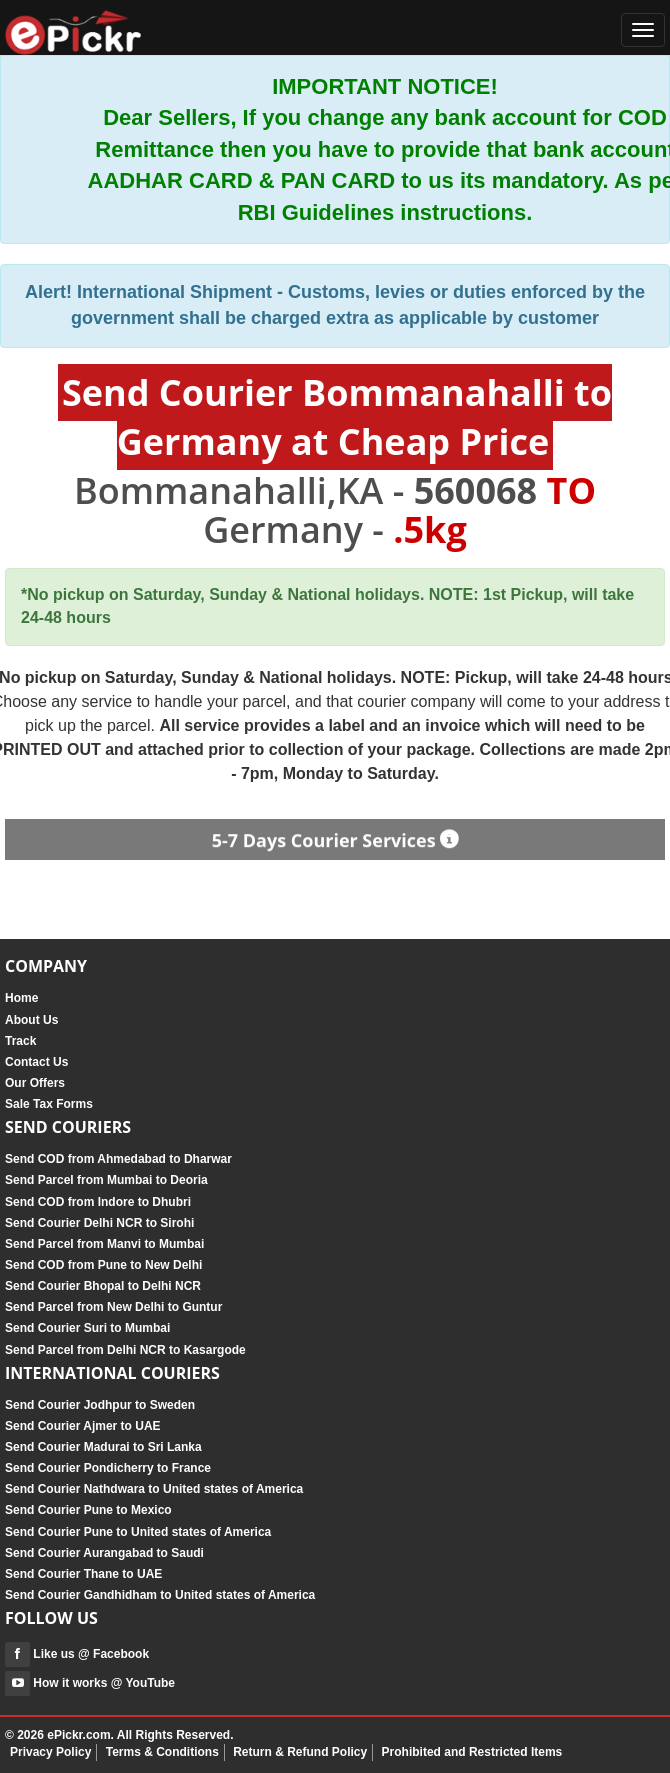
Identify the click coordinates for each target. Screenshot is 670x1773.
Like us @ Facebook (77, 1654)
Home (21, 998)
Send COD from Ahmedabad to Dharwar (118, 1159)
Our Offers (35, 1083)
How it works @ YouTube (90, 1683)
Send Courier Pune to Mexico (88, 1510)
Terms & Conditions (162, 1752)
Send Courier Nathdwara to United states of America (154, 1489)
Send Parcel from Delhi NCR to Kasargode (125, 1350)
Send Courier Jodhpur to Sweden (100, 1405)
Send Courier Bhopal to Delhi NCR (103, 1286)
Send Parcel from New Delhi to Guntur (113, 1307)
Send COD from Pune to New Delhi (103, 1265)
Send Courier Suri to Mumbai (87, 1328)
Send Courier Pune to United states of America (138, 1532)
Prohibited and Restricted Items (472, 1752)
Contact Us (36, 1062)
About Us (31, 1020)
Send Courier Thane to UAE (83, 1574)
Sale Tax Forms (49, 1104)
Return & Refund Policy (300, 1752)
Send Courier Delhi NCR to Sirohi (99, 1223)
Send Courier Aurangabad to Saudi (104, 1553)
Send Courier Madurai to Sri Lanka (103, 1447)
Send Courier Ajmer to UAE (83, 1426)
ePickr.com (78, 1735)
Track (20, 1041)
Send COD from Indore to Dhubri (98, 1202)
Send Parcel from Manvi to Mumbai (104, 1244)
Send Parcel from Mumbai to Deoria (106, 1180)
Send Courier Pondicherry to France (108, 1468)
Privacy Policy (50, 1752)
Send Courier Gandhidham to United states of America (160, 1595)
